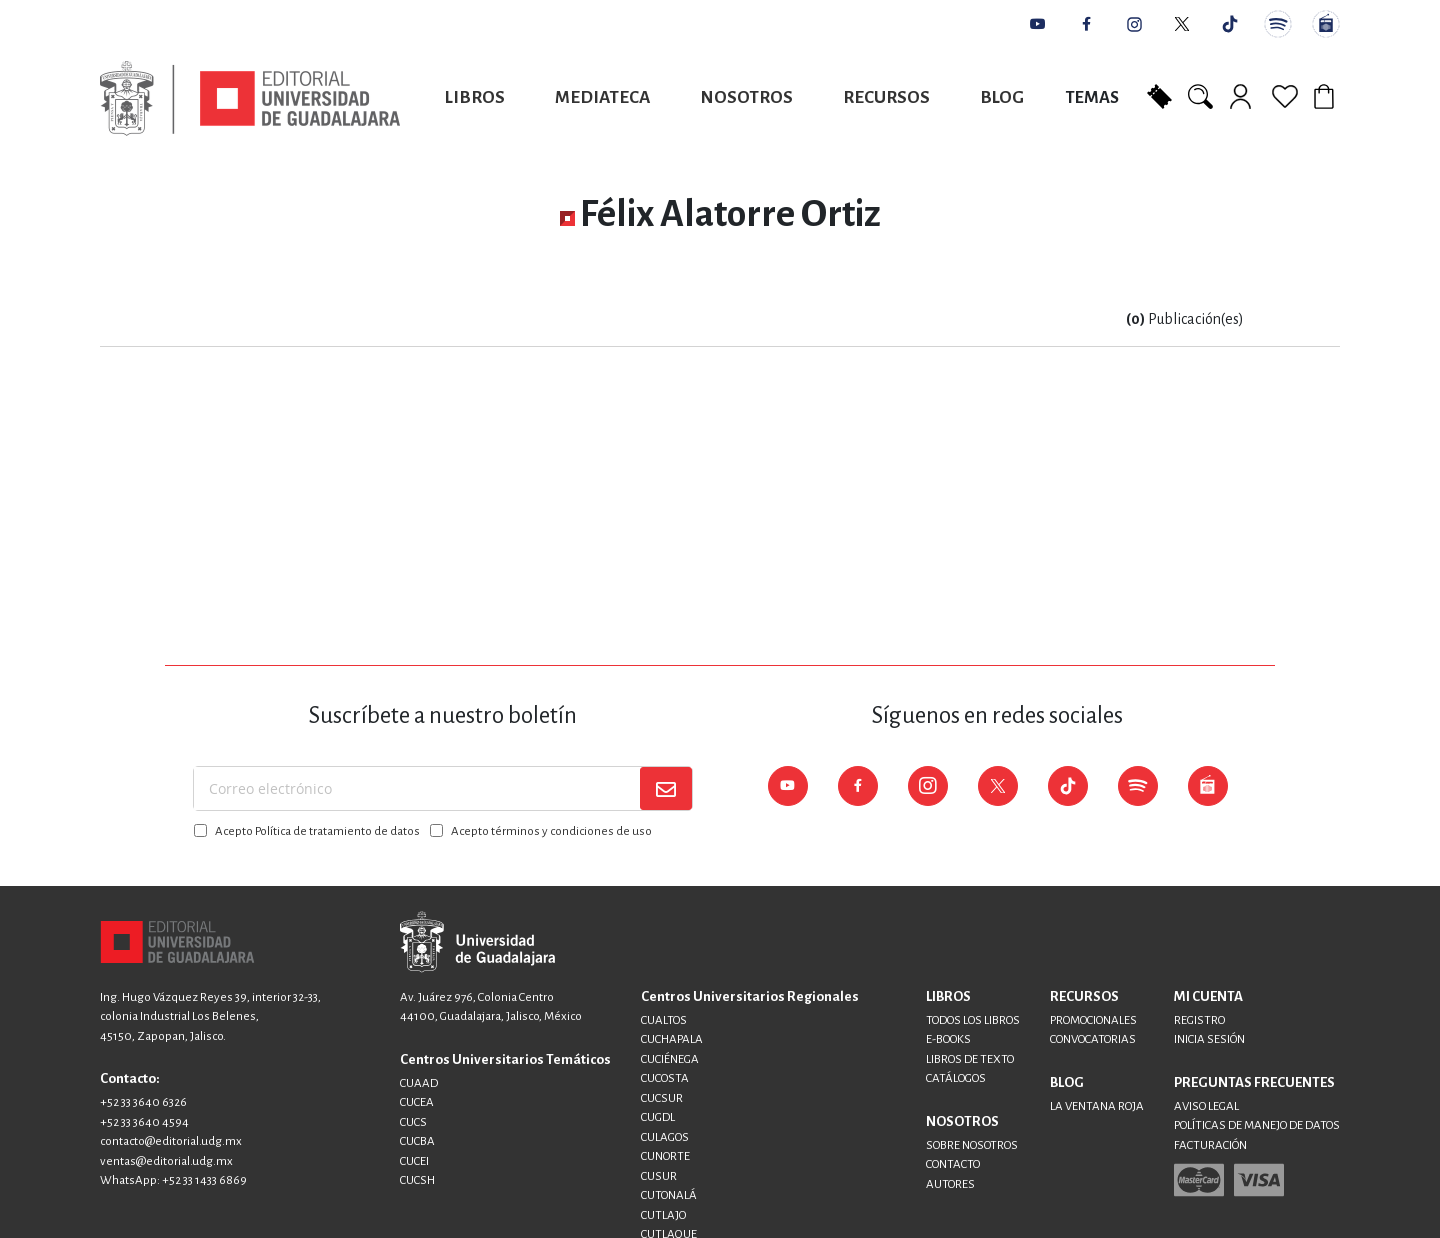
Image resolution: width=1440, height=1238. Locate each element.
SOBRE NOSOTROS (972, 1145)
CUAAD (419, 1083)
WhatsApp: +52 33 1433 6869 (173, 1180)
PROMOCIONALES (1093, 1020)
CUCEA (417, 1102)
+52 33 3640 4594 (144, 1122)
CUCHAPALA (672, 1039)
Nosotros (746, 97)
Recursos (886, 97)
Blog (1002, 97)
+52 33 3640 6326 (143, 1102)
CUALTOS (664, 1020)
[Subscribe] (666, 788)
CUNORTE (665, 1156)
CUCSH (417, 1180)
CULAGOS (665, 1137)
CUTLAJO (663, 1215)
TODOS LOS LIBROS (973, 1020)
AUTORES (950, 1184)
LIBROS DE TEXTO (970, 1059)
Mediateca (602, 97)
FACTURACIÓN (1210, 1145)
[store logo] (250, 98)
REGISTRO (1199, 1020)
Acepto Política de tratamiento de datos (317, 831)
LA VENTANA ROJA (1097, 1106)
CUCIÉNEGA (670, 1059)
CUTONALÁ (669, 1195)
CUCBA (417, 1141)
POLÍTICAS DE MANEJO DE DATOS (1257, 1125)
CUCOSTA (665, 1078)
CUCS (413, 1122)
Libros (475, 97)
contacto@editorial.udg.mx (171, 1141)
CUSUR (659, 1176)
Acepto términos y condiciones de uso (551, 831)
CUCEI (414, 1161)
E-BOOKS (948, 1039)
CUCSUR (662, 1098)
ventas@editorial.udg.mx (166, 1161)
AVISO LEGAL (1206, 1106)
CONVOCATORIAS (1093, 1039)
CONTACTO (953, 1164)
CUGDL (658, 1117)
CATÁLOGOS (956, 1078)
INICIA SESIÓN (1209, 1039)
